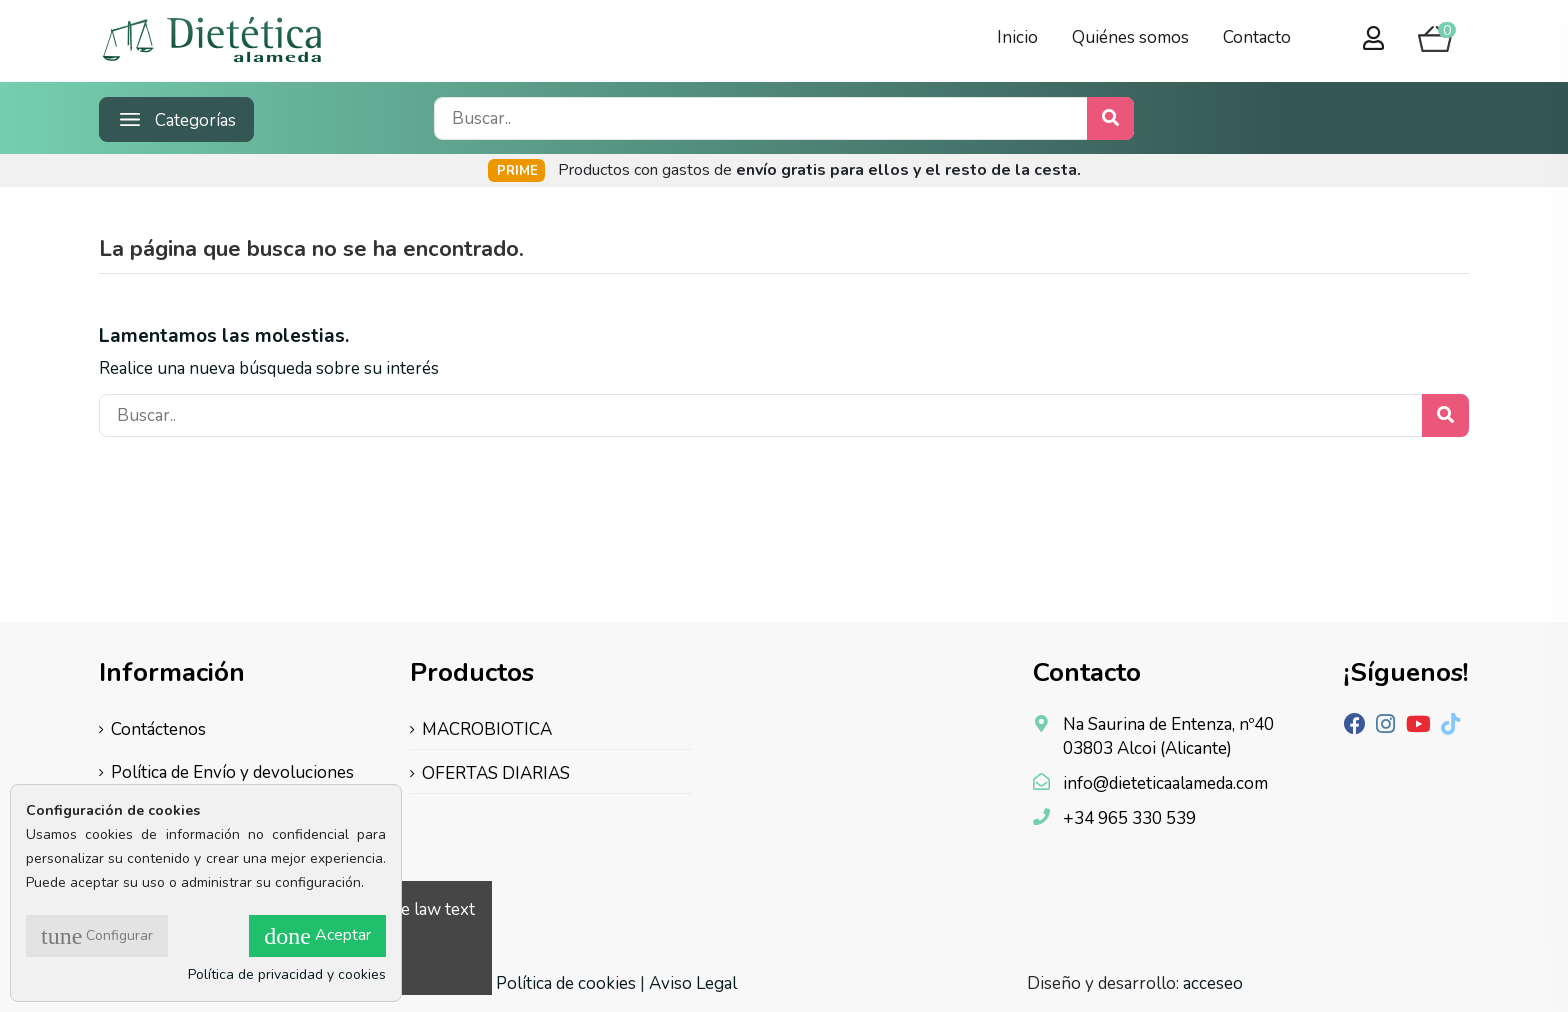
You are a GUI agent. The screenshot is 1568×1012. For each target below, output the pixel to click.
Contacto (1257, 37)
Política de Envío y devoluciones (232, 772)
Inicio (1017, 37)
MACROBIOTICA (487, 729)
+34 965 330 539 (1129, 818)
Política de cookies (566, 983)
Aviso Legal (693, 983)
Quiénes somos (1130, 37)
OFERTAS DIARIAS (496, 773)
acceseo (1213, 983)
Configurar (97, 936)
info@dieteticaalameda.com (1165, 783)
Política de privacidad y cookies (287, 974)
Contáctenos (158, 729)
